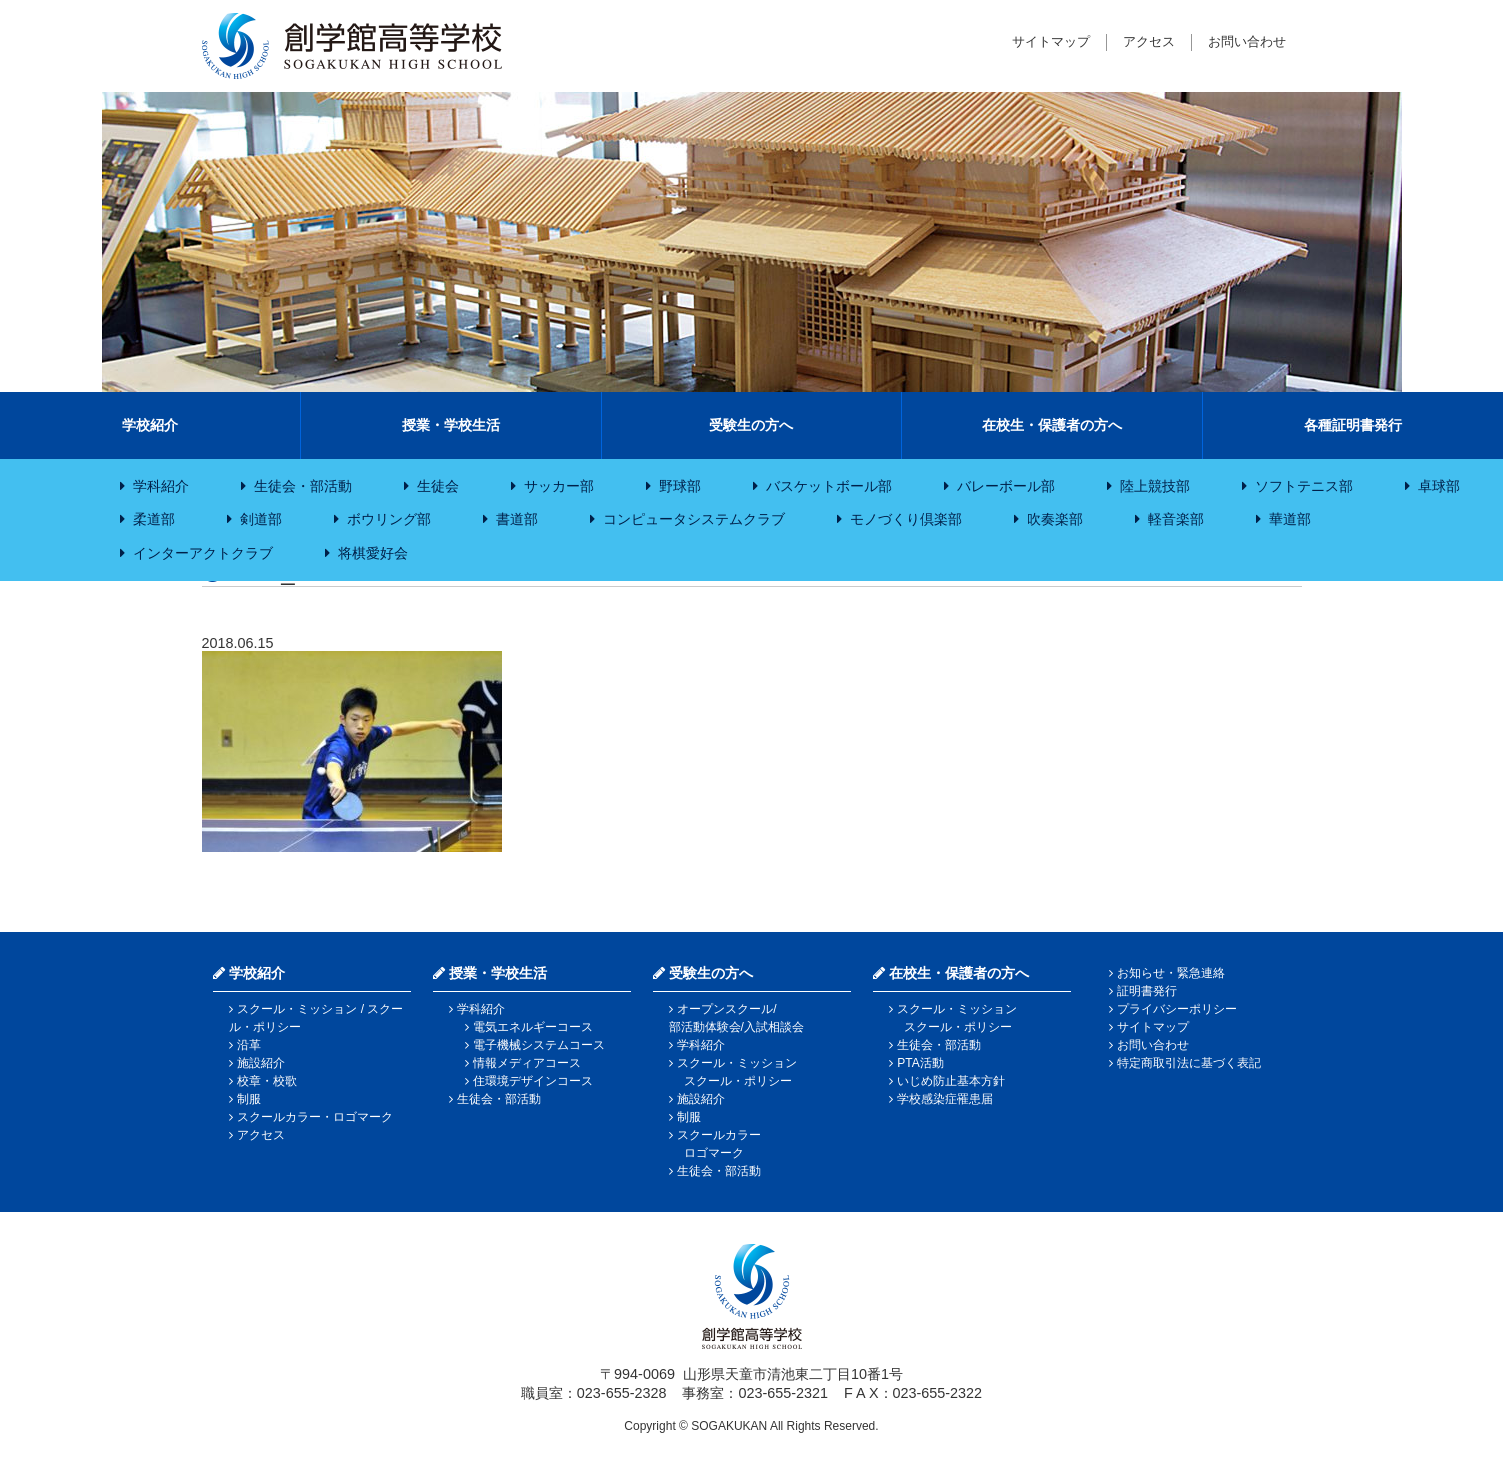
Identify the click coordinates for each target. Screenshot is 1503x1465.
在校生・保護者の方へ (1052, 425)
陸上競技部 (1155, 486)
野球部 (680, 486)
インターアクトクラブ (203, 553)
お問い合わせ (1247, 41)
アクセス (1149, 41)
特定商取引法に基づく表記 (1189, 1063)
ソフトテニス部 (1304, 486)
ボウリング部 (389, 519)
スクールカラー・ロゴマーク (315, 1117)
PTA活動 (920, 1063)
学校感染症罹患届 (945, 1099)
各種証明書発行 (1353, 425)
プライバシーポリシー (1177, 1009)
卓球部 (1439, 486)
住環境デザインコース (533, 1081)
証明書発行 (1147, 991)
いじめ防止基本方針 (951, 1081)
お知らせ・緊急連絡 (1171, 973)
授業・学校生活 (451, 425)
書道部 (517, 519)
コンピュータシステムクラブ (694, 519)
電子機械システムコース (539, 1045)
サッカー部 (559, 486)
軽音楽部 (1176, 519)
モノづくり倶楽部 (906, 519)
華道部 (1290, 519)
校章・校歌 (267, 1081)
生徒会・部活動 (303, 486)
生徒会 (438, 486)
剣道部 (261, 519)
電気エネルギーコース (533, 1027)
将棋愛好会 (373, 553)
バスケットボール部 (829, 486)
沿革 (249, 1045)
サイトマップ (1051, 41)
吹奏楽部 (1055, 519)
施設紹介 (261, 1063)
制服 (249, 1099)
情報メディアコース (527, 1063)
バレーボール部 (1006, 486)
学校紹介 (150, 425)
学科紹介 (161, 486)
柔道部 (154, 519)
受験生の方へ (751, 425)
